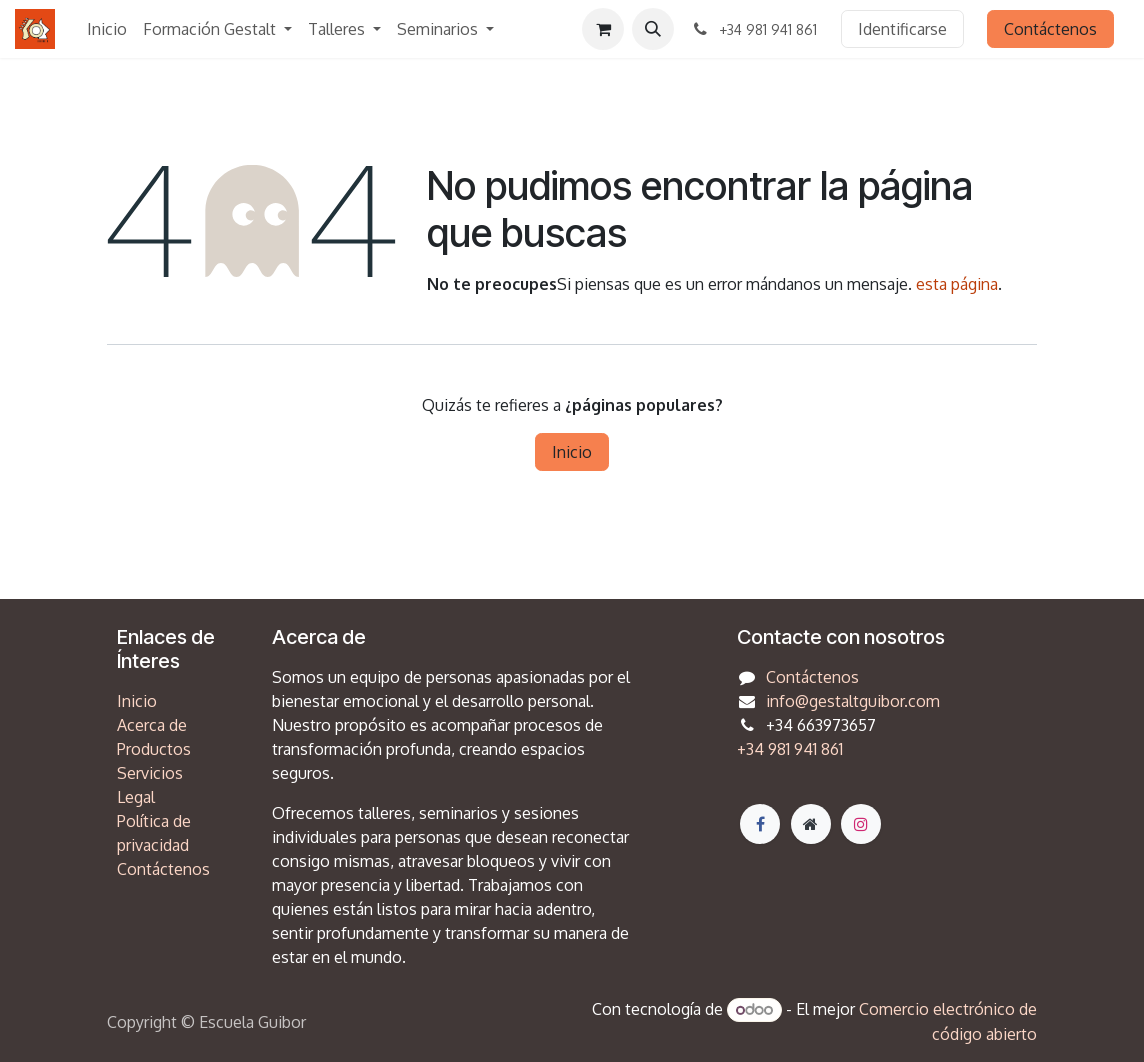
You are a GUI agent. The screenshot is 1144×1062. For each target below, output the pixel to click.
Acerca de (152, 725)
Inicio (572, 452)
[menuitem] (107, 29)
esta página (957, 284)
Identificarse (902, 29)
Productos (154, 749)
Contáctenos (1050, 29)
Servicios (150, 773)
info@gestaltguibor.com (853, 701)
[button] (653, 29)
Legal (136, 797)
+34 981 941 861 (790, 749)
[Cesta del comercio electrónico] (603, 29)
